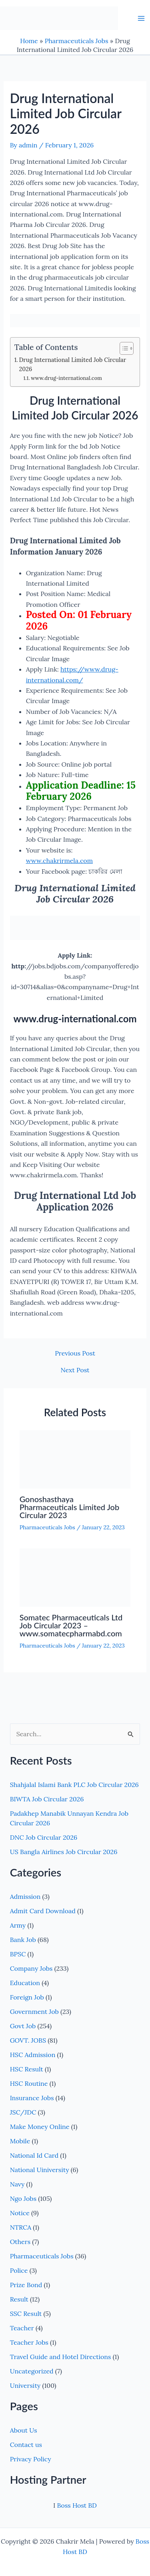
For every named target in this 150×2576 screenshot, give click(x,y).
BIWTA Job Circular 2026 (47, 1799)
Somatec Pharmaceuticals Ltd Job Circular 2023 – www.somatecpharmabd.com (71, 1625)
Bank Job (23, 1940)
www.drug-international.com (66, 378)
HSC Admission (33, 2055)
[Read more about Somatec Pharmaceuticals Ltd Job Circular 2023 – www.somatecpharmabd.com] (75, 1577)
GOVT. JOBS (28, 2040)
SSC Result (26, 2314)
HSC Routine (29, 2083)
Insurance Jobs (32, 2098)
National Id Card (34, 2155)
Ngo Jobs (23, 2198)
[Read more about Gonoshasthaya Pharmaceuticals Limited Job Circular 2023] (75, 1459)
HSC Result (26, 2069)
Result (19, 2299)
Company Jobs (31, 1968)
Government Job (34, 2011)
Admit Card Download (43, 1911)
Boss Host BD (77, 2505)
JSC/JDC (23, 2112)
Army (18, 1925)
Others (20, 2242)
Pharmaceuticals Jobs (76, 41)
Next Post (74, 1370)
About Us (23, 2430)
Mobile (20, 2141)
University (25, 2385)
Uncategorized (32, 2371)
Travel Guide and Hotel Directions (60, 2357)
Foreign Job (27, 1997)
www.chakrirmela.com (59, 861)
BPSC (18, 1954)
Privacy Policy (30, 2459)
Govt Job (23, 2026)
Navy (17, 2184)
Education (25, 1983)
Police (19, 2270)
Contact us (26, 2445)
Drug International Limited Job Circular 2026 (72, 364)
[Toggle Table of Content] (123, 348)
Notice (20, 2213)
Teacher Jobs (29, 2342)
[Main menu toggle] (141, 18)
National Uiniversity (39, 2170)
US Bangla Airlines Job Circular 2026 (64, 1852)
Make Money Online (40, 2127)
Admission (25, 1896)
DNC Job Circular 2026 (44, 1837)
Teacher (22, 2328)
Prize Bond (26, 2285)
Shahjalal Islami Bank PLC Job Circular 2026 (74, 1785)
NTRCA (21, 2227)
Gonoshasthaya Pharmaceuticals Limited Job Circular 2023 (70, 1507)
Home (29, 41)
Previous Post (75, 1353)
